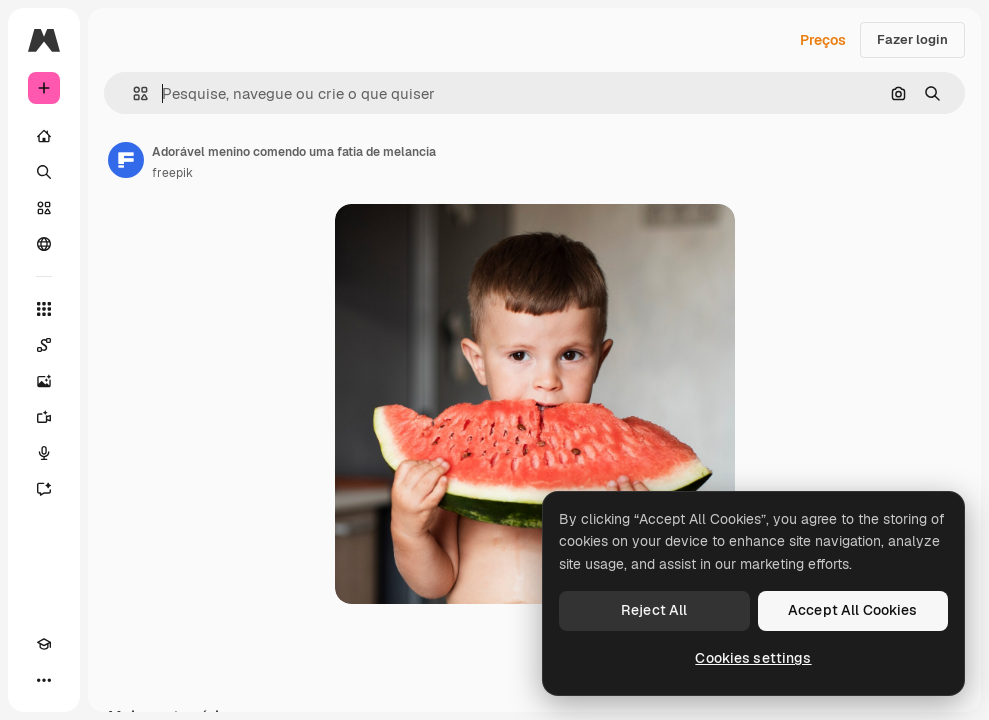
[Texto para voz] (44, 453)
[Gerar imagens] (44, 381)
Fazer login (912, 39)
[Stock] (44, 208)
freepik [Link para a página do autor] (172, 173)
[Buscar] (44, 172)
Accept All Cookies (853, 610)
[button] (132, 93)
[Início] (44, 136)
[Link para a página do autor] (126, 160)
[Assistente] (44, 489)
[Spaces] (44, 345)
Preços (823, 40)
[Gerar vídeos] (44, 417)
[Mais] (44, 680)
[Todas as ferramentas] (44, 309)
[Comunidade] (44, 244)
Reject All (654, 610)
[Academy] (44, 644)
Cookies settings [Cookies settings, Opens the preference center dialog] (753, 658)
